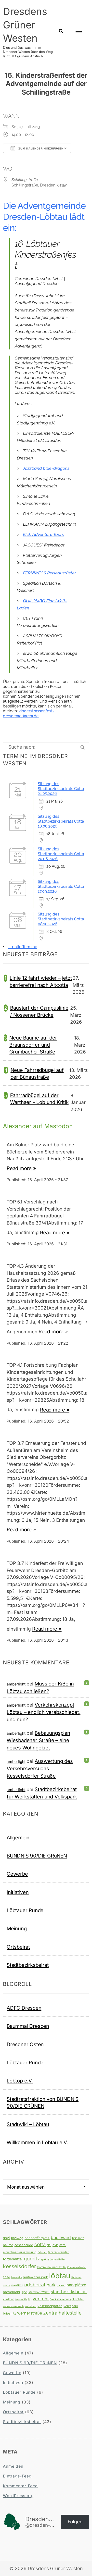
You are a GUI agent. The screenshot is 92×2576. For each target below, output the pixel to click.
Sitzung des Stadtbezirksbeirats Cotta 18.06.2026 (61, 821)
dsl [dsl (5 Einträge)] (49, 2245)
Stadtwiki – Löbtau (28, 2124)
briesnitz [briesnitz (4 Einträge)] (78, 2238)
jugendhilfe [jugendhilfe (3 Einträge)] (58, 2259)
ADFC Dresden (24, 2008)
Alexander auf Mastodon (38, 1126)
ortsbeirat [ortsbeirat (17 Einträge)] (34, 2285)
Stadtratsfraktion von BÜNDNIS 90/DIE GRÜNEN (43, 2102)
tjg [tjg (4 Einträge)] (29, 2299)
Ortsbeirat (18, 1947)
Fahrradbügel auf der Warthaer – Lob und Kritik (39, 1098)
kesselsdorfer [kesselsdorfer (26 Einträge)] (19, 2266)
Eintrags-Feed (17, 2476)
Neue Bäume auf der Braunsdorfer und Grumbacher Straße (33, 1045)
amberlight (16, 1684)
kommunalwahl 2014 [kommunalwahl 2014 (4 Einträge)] (51, 2267)
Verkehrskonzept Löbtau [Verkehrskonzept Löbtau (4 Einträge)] (67, 2299)
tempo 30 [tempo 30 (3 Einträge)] (21, 2299)
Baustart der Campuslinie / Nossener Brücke (39, 1011)
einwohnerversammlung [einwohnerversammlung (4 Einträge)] (19, 2252)
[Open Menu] (78, 31)
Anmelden (13, 2466)
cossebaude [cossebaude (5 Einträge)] (23, 2245)
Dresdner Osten (25, 2044)
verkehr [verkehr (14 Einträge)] (41, 2298)
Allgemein (18, 1837)
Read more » (21, 1168)
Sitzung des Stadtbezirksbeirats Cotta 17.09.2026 (61, 886)
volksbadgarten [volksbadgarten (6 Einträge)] (50, 2306)
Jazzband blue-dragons (46, 468)
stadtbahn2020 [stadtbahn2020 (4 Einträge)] (39, 2292)
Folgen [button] (75, 2522)
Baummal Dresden (28, 2026)
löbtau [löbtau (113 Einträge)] (59, 2275)
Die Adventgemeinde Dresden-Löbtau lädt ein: (44, 216)
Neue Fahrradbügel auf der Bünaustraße (37, 1073)
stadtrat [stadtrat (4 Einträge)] (8, 2299)
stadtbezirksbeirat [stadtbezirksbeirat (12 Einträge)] (69, 2291)
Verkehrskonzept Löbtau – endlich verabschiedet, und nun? (43, 1712)
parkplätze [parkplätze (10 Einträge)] (76, 2284)
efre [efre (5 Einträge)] (62, 2245)
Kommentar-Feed (20, 2485)
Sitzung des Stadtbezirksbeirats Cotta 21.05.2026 (61, 788)
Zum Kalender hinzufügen (37, 148)
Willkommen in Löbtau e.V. (37, 2142)
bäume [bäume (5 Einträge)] (8, 2245)
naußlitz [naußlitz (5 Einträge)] (17, 2285)
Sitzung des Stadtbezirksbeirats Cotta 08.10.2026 (61, 919)
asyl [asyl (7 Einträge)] (6, 2238)
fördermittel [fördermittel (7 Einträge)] (13, 2259)
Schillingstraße (25, 179)
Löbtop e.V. (20, 2081)
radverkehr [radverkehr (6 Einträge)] (11, 2292)
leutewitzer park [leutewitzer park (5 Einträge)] (35, 2277)
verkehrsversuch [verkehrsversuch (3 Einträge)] (13, 2306)
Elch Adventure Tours (43, 534)
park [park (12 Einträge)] (51, 2284)
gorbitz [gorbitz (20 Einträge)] (32, 2259)
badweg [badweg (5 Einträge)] (17, 2238)
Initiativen (18, 1892)
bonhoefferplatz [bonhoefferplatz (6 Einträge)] (37, 2238)
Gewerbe (17, 1874)
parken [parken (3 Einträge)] (61, 2285)
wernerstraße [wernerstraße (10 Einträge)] (29, 2313)
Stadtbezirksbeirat (28, 1965)
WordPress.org (18, 2495)
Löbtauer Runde (25, 1910)
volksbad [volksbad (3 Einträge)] (30, 2306)
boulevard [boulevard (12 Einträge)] (61, 2237)
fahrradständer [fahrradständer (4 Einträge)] (58, 2252)
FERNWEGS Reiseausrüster (49, 572)
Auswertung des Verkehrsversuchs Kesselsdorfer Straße (40, 1768)
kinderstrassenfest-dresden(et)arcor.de (28, 713)
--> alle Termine (22, 946)
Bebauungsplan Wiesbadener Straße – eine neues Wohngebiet (38, 1740)
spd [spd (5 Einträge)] (24, 2292)
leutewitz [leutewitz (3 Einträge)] (16, 2277)
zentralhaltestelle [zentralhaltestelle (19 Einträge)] (62, 2313)
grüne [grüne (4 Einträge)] (45, 2259)
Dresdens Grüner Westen (25, 24)
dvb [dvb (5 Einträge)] (55, 2245)
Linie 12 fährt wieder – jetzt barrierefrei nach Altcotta (41, 981)
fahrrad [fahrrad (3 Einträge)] (42, 2252)
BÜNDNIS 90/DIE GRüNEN (37, 1856)
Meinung (17, 1928)
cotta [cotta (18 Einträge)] (40, 2244)
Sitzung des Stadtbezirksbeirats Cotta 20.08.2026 (61, 854)
